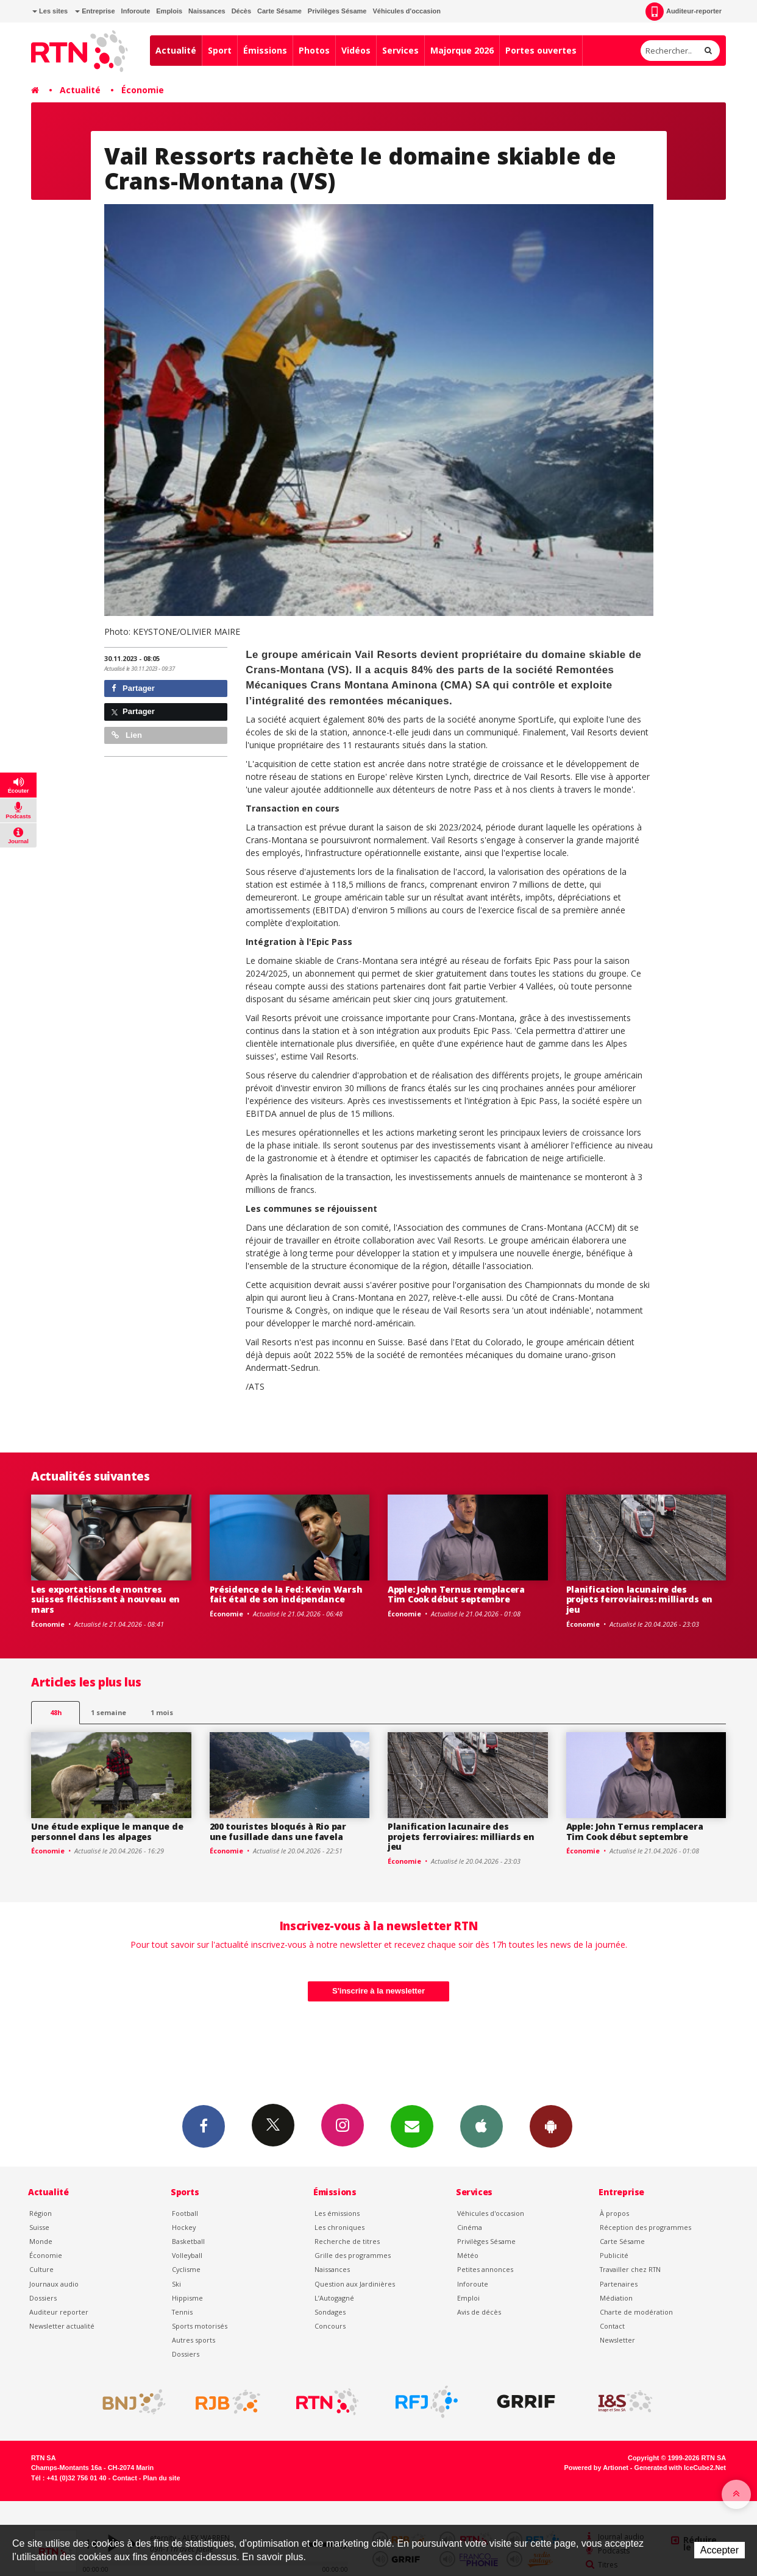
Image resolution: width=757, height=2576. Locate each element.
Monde (40, 2241)
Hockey (184, 2227)
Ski (176, 2284)
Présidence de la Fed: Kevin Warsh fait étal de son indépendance (286, 1594)
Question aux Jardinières (355, 2284)
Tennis (182, 2312)
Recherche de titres (347, 2241)
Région (40, 2213)
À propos (614, 2213)
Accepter (719, 2550)
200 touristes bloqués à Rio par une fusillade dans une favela (278, 1831)
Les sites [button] (50, 11)
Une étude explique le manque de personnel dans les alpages (107, 1831)
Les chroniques (339, 2227)
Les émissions (337, 2213)
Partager (133, 688)
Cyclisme (186, 2269)
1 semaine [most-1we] (108, 1712)
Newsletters (412, 2125)
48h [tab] (56, 1712)
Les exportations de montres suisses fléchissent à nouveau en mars (105, 1599)
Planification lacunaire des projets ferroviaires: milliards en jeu (639, 1599)
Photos (314, 50)
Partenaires (619, 2284)
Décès (241, 11)
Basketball (188, 2241)
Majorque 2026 (462, 50)
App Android (551, 2125)
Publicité (614, 2255)
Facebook (203, 2125)
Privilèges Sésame (337, 11)
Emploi (468, 2298)
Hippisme (187, 2298)
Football (185, 2213)
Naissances (207, 11)
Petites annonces (485, 2269)
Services (400, 50)
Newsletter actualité (61, 2326)
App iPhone (481, 2125)
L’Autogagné (334, 2298)
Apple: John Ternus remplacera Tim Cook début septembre (456, 1594)
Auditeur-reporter (683, 11)
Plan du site (161, 2478)
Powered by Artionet (596, 2467)
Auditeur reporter (58, 2312)
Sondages (330, 2312)
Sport (220, 50)
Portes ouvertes (541, 50)
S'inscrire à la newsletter (378, 1990)
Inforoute (136, 11)
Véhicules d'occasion (406, 11)
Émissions (265, 50)
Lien (127, 735)
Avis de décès (479, 2312)
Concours (330, 2326)
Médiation (616, 2298)
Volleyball (187, 2255)
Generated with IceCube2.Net (680, 2467)
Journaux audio (54, 2284)
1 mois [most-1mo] (162, 1712)
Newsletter (617, 2340)
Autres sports (193, 2340)
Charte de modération (636, 2312)
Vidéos (356, 50)
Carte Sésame (279, 11)
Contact (612, 2326)
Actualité (175, 50)
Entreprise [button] (95, 11)
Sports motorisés (199, 2326)
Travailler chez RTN (630, 2269)
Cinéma (469, 2227)
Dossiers (43, 2298)
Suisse (39, 2227)
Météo (467, 2255)
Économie (142, 90)
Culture (41, 2269)
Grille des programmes (353, 2255)
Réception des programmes (645, 2227)
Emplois (169, 11)
